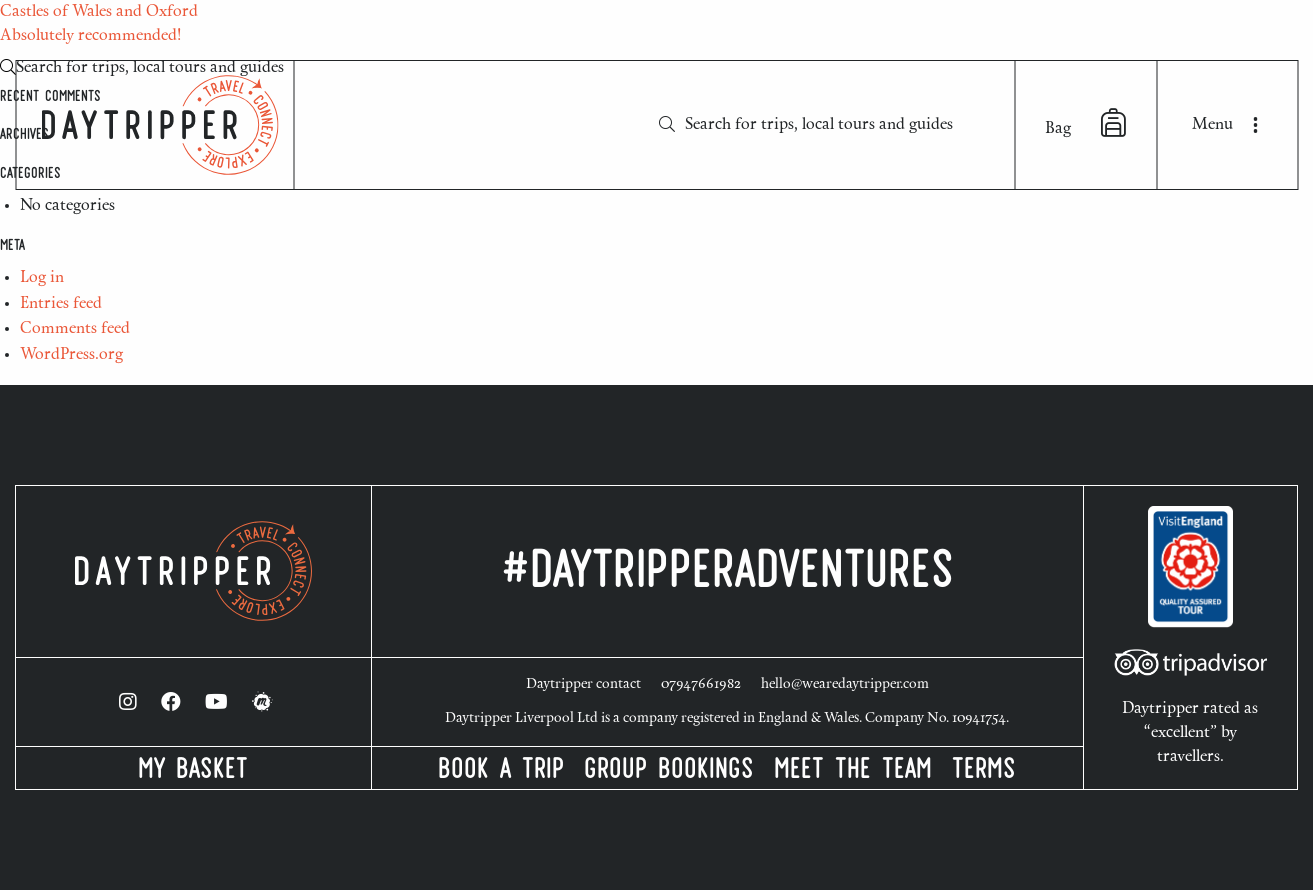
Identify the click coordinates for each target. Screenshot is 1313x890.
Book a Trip (501, 772)
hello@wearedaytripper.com (845, 685)
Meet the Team (853, 772)
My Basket (193, 772)
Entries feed (61, 304)
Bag (1085, 123)
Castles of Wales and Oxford (99, 12)
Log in (42, 278)
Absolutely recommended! (90, 36)
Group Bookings (669, 772)
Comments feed (75, 329)
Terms (984, 772)
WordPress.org (71, 355)
